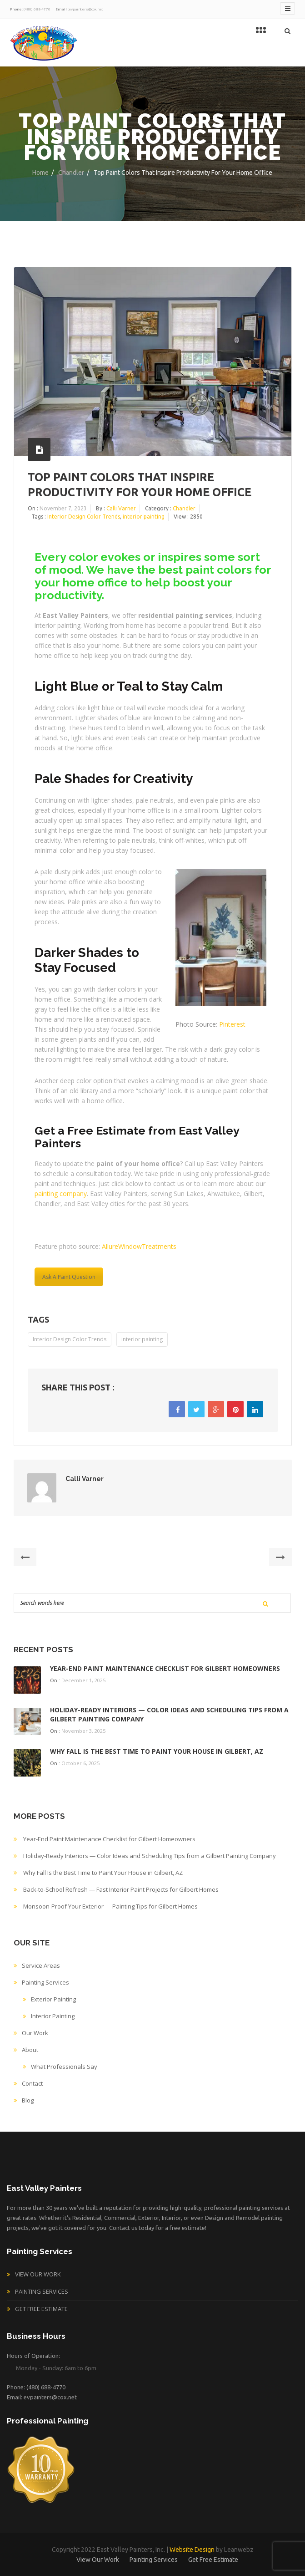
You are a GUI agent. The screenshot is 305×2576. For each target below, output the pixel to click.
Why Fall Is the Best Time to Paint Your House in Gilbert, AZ (156, 1751)
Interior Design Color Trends (83, 516)
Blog (28, 2100)
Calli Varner (121, 508)
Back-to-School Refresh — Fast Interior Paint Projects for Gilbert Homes (121, 1889)
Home (40, 172)
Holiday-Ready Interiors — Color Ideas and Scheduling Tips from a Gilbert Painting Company (149, 1856)
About (30, 2050)
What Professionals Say (64, 2066)
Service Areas (41, 1965)
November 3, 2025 (83, 1730)
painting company (61, 1193)
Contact (32, 2083)
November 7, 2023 (63, 508)
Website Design (192, 2549)
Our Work (35, 2033)
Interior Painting (53, 2016)
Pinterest (232, 1024)
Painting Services (45, 1982)
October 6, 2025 (80, 1763)
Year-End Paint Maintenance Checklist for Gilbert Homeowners (165, 1668)
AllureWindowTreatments (139, 1246)
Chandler (71, 172)
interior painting (144, 516)
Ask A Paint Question (68, 1277)
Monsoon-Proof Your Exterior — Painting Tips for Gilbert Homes (110, 1906)
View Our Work (38, 2274)
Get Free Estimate (41, 2309)
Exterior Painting (53, 1999)
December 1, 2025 (83, 1680)
